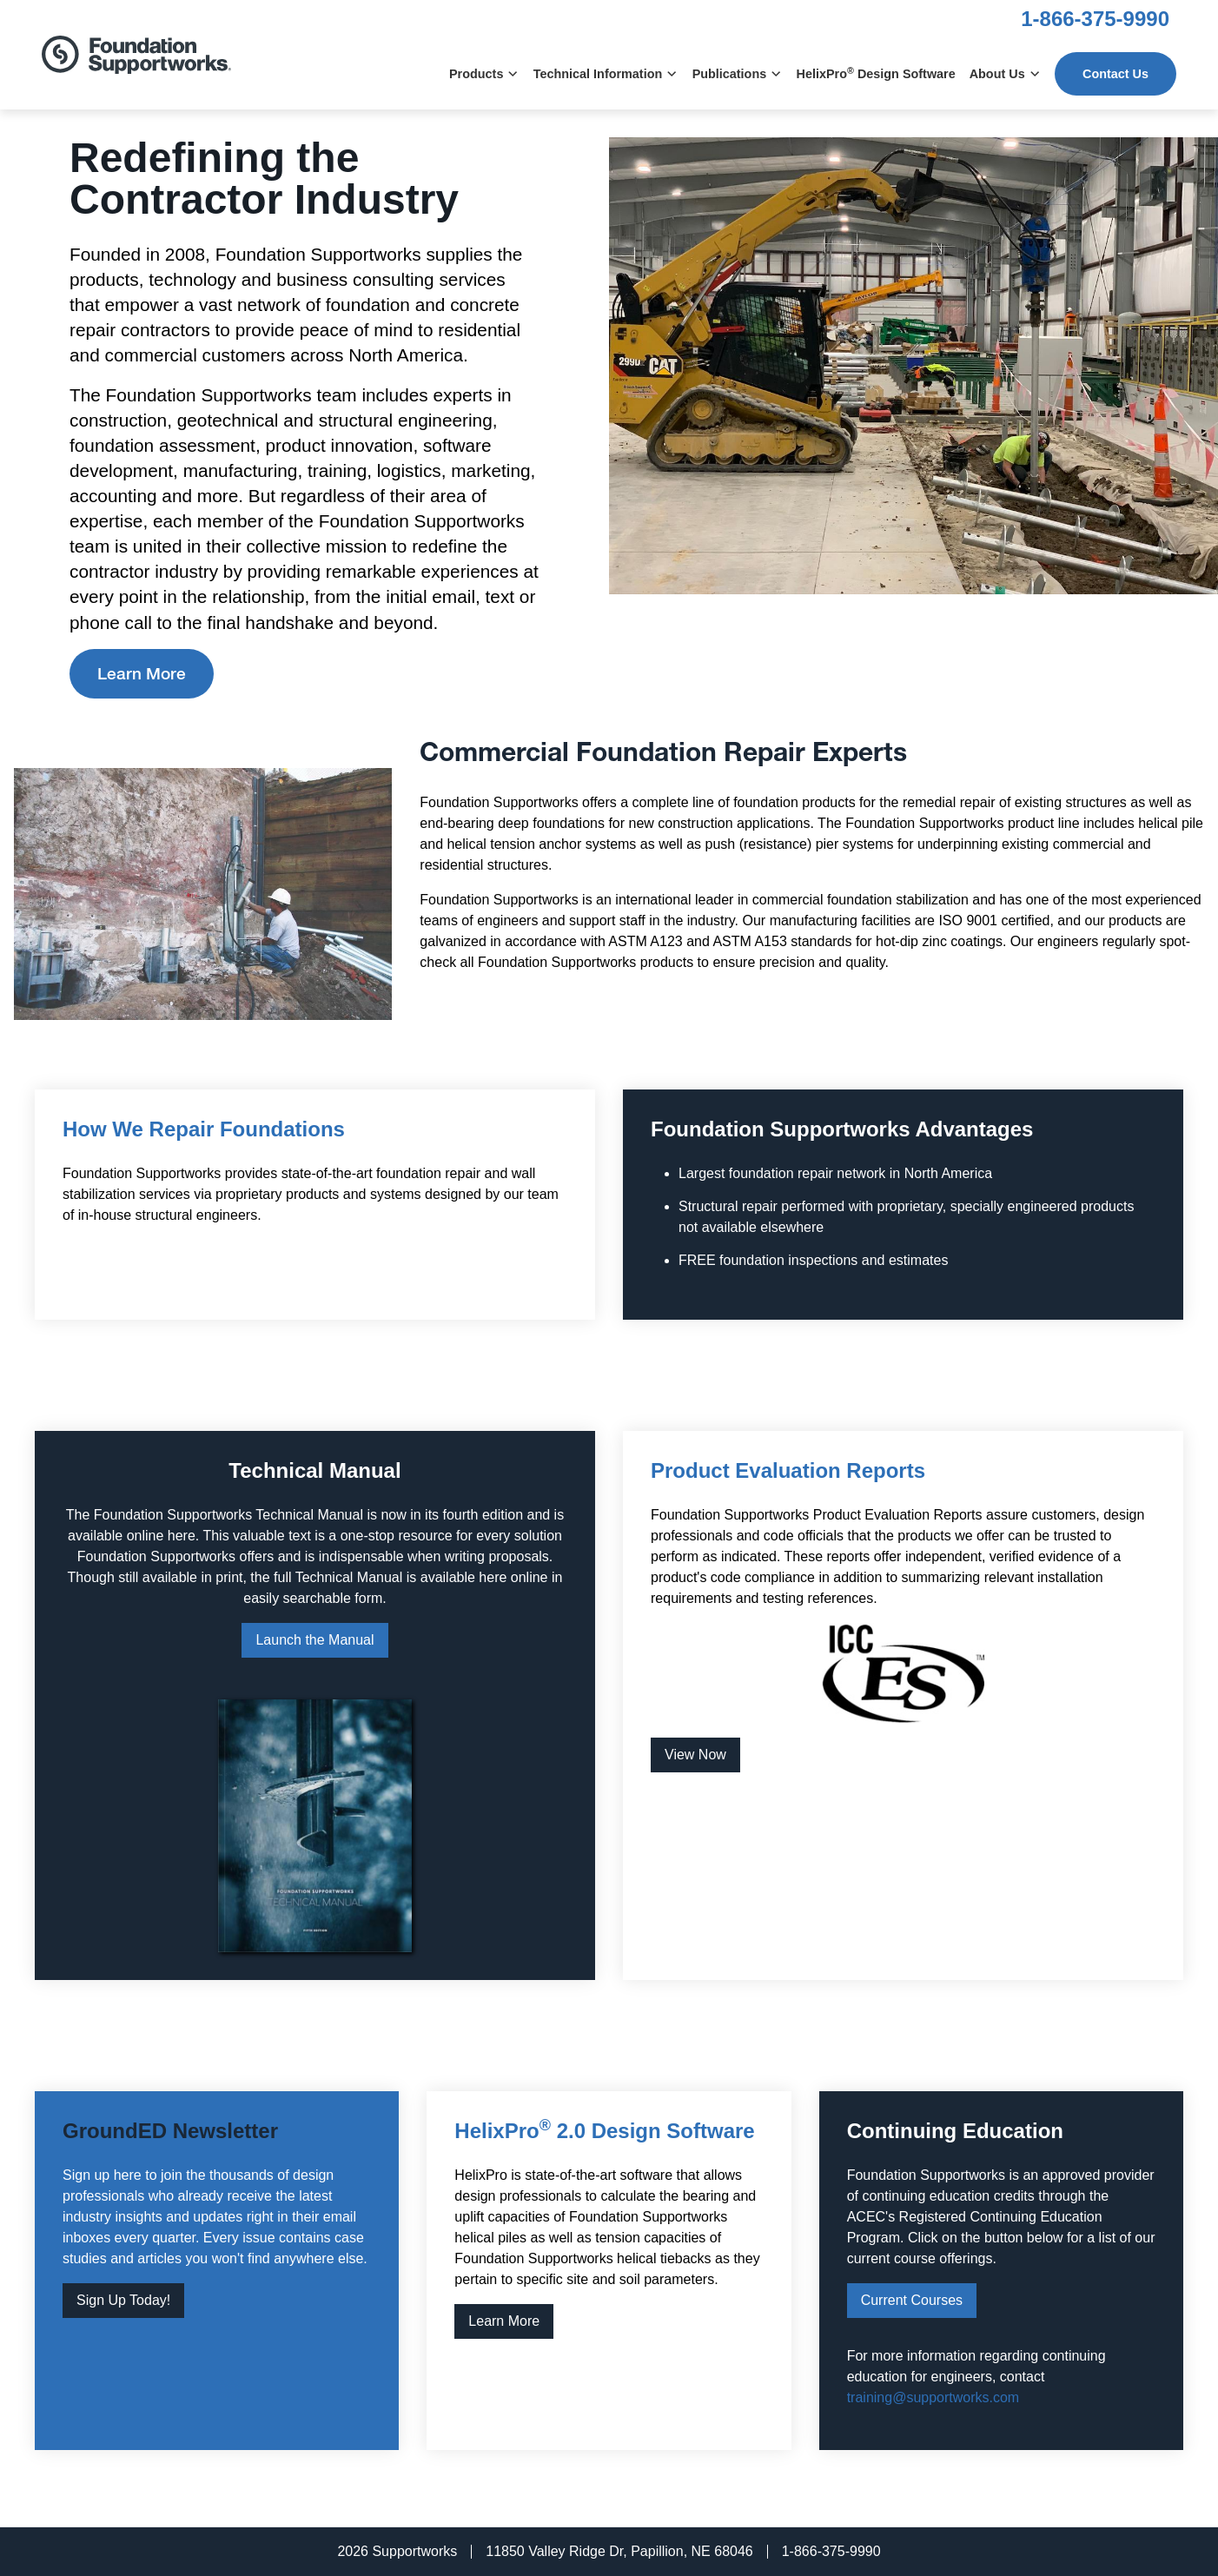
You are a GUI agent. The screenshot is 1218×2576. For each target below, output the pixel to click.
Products (484, 74)
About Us (1005, 74)
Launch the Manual (314, 1639)
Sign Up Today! (123, 2300)
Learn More (141, 674)
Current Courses (912, 2300)
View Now (695, 1754)
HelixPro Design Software (876, 73)
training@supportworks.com (933, 2397)
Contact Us (1115, 74)
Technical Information (606, 74)
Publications (737, 74)
